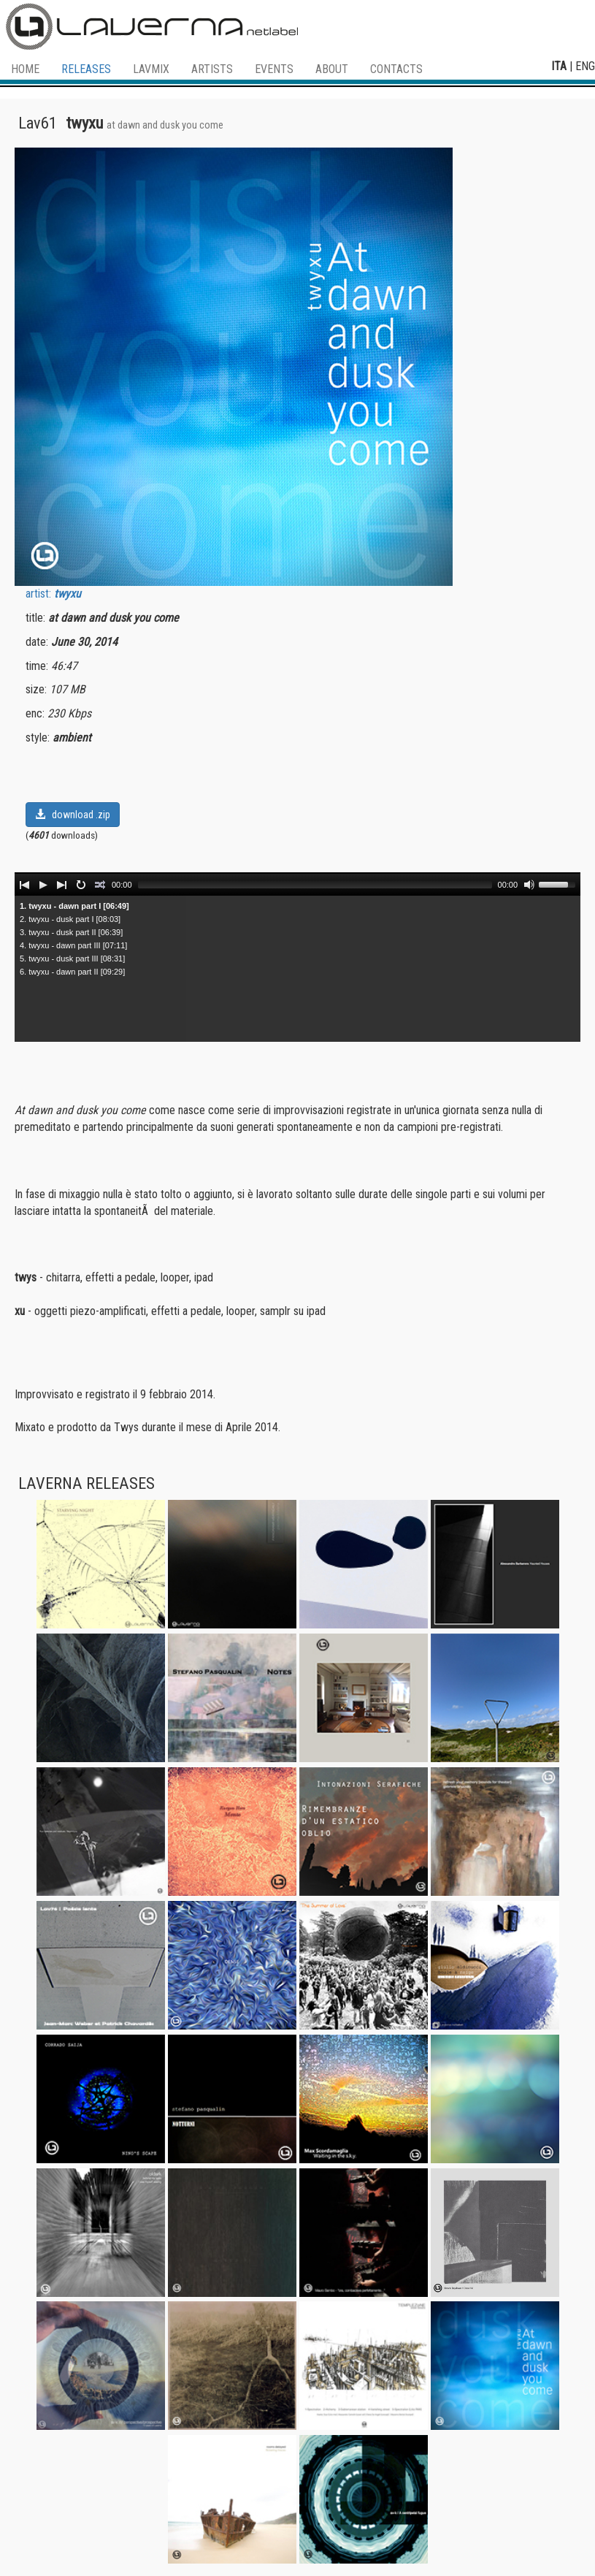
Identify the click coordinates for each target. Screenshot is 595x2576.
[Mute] (529, 885)
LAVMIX (151, 69)
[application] (297, 884)
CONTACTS (396, 69)
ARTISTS (212, 69)
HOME (25, 69)
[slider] (315, 884)
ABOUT (331, 69)
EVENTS (274, 69)
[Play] (43, 885)
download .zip (72, 814)
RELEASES (86, 69)
